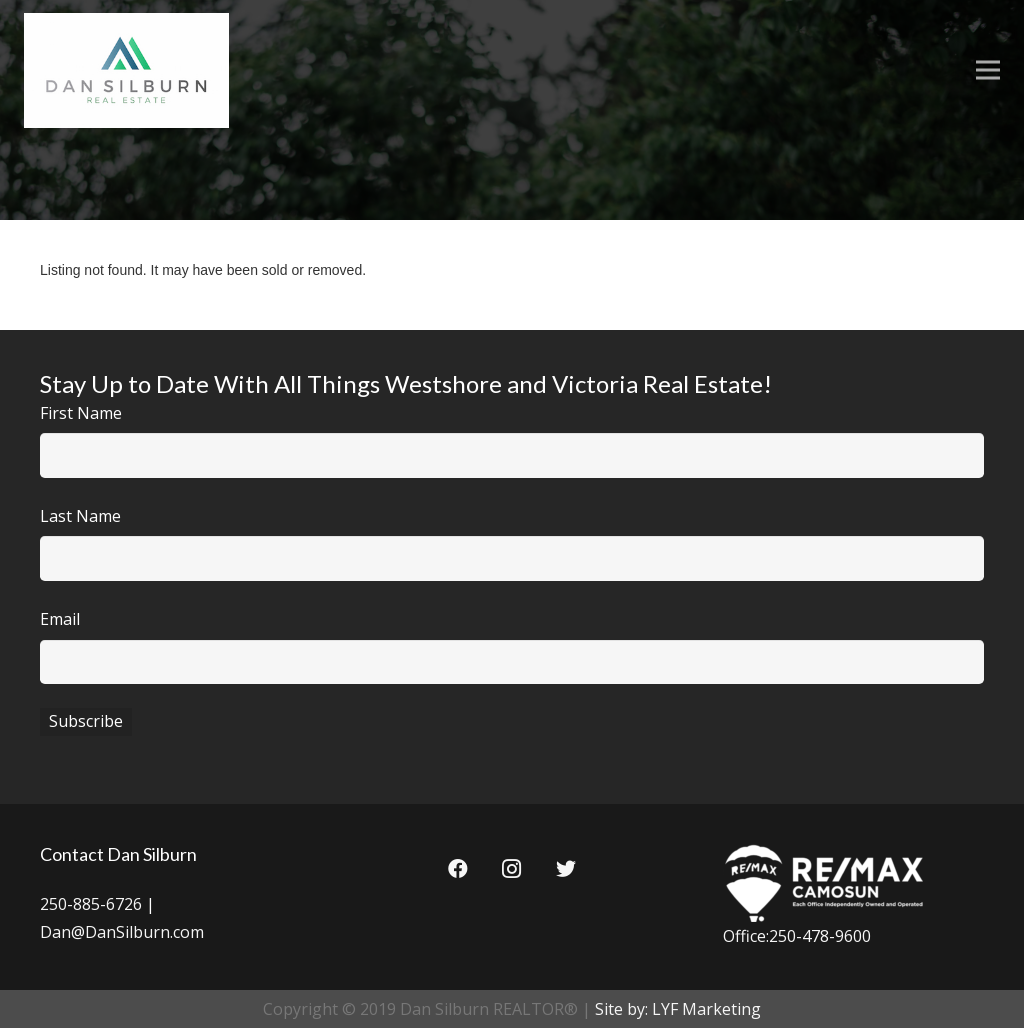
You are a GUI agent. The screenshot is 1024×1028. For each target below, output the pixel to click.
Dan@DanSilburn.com (122, 932)
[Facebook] (458, 869)
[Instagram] (512, 869)
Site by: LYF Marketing (678, 1009)
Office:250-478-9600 (797, 936)
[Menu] (988, 70)
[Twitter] (566, 869)
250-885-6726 (91, 904)
